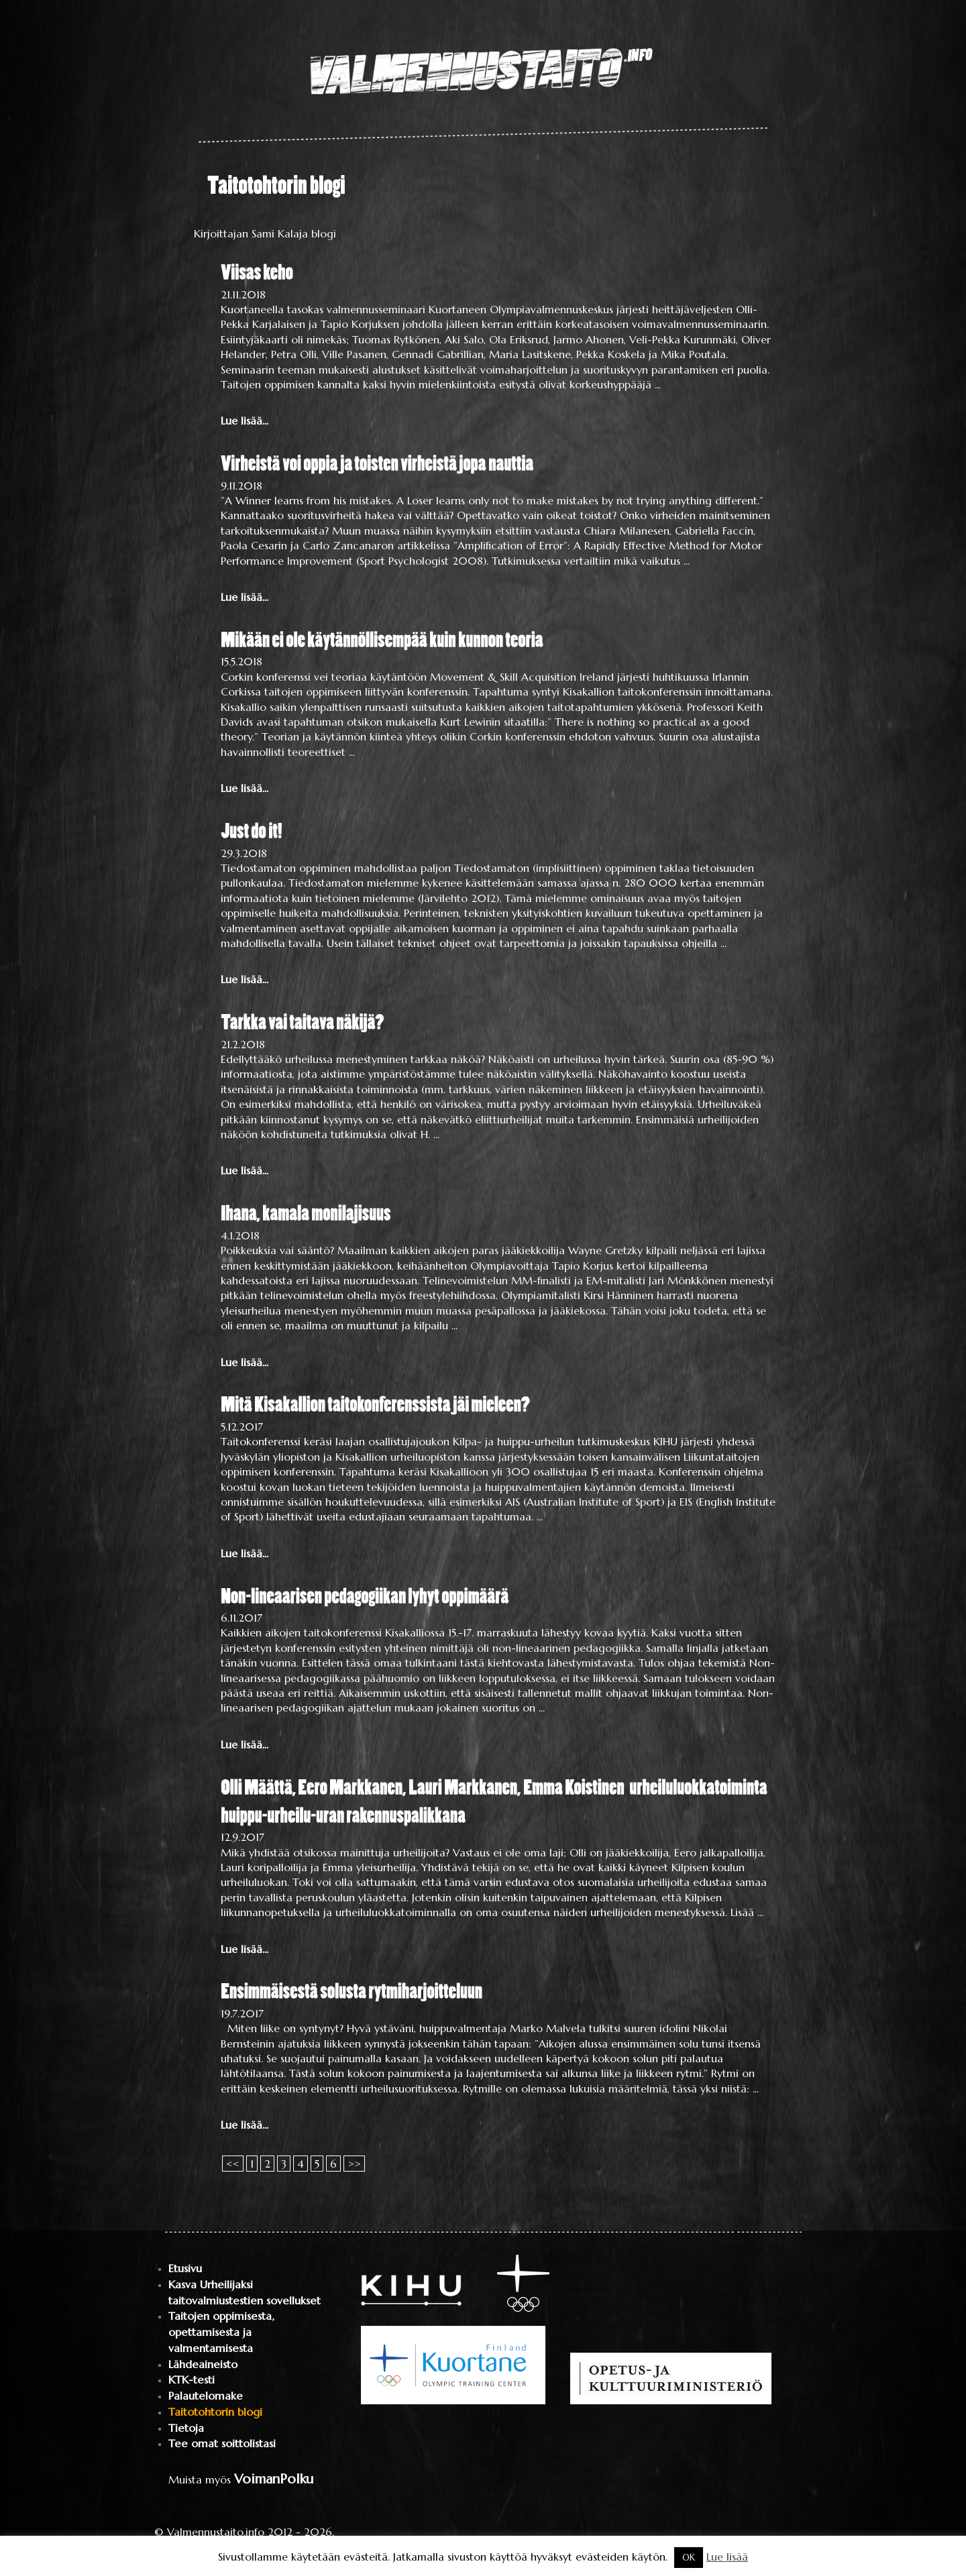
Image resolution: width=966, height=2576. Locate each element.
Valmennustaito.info (215, 2531)
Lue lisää (727, 2556)
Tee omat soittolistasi (222, 2444)
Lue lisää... (244, 420)
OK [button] (688, 2557)
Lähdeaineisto (202, 2364)
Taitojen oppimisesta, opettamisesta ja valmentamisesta (221, 2332)
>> (354, 2163)
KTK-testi (191, 2380)
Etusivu (185, 2268)
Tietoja (186, 2428)
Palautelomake (205, 2396)
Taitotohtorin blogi (215, 2412)
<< (232, 2163)
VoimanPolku (273, 2479)
